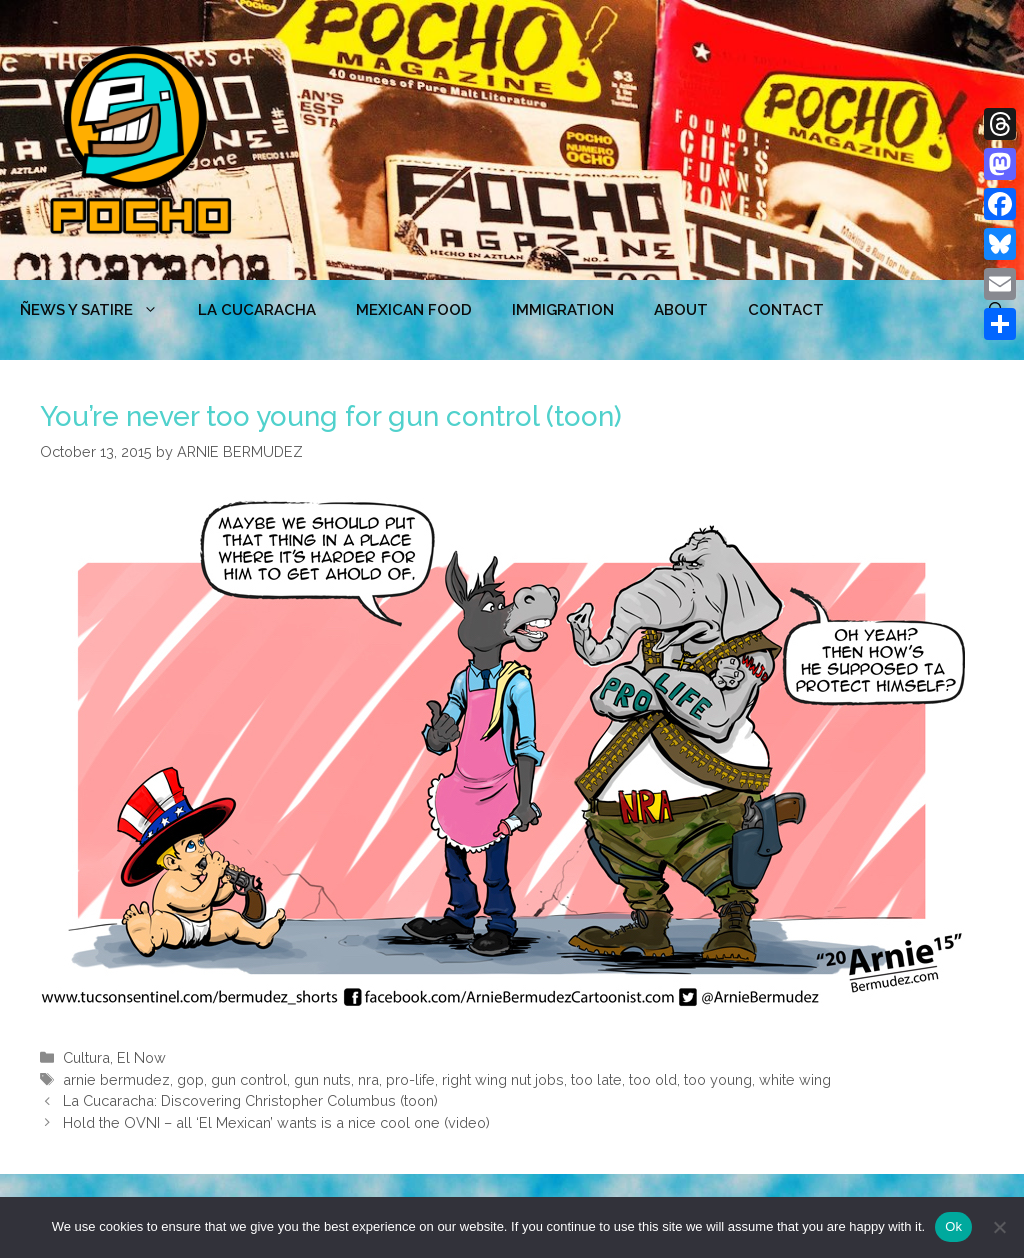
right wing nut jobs (503, 1079)
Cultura (86, 1057)
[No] (999, 1227)
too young (718, 1079)
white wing (795, 1079)
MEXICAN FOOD (414, 310)
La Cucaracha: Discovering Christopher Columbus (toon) (250, 1100)
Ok (953, 1226)
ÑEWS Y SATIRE (99, 310)
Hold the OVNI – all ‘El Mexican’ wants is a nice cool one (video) (276, 1122)
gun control (249, 1079)
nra (368, 1079)
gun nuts (322, 1079)
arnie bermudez (116, 1079)
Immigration (563, 310)
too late (596, 1079)
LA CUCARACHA (257, 310)
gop (190, 1079)
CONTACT (786, 310)
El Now (141, 1057)
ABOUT (681, 310)
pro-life (410, 1079)
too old (653, 1079)
